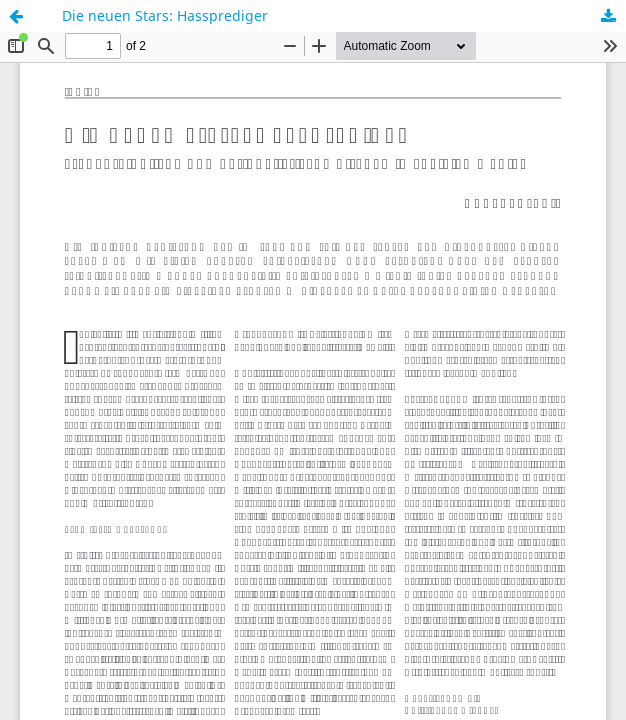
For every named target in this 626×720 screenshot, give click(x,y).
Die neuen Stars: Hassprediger (165, 15)
